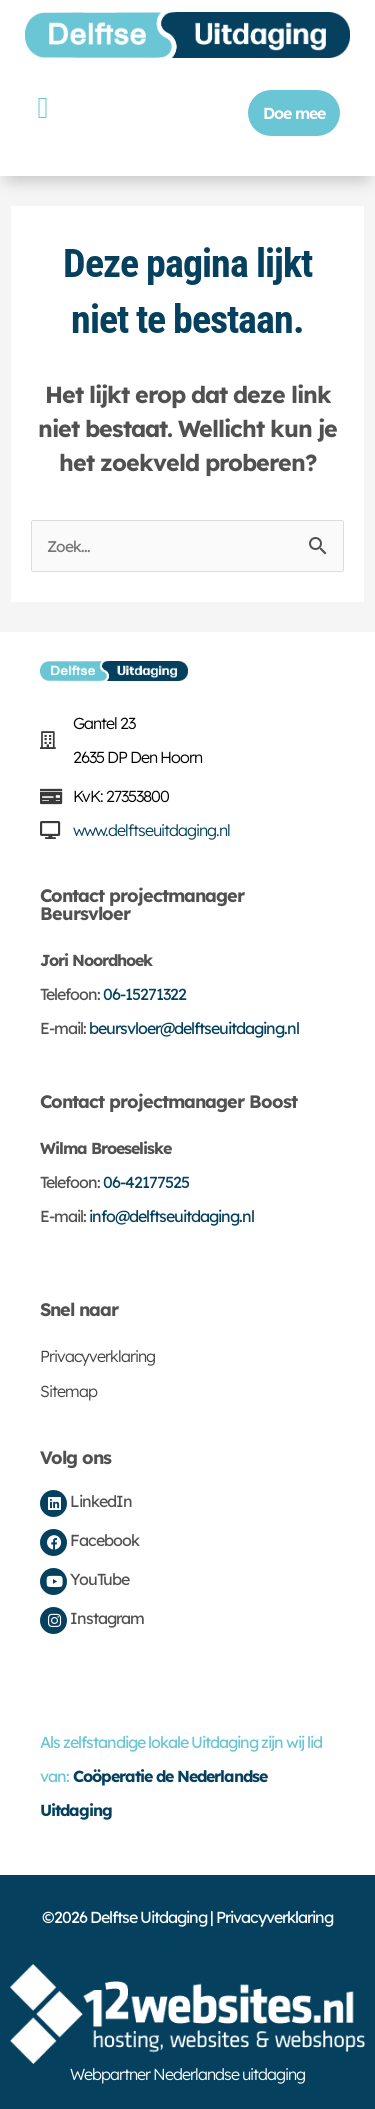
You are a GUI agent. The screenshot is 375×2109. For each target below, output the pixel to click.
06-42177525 (146, 1182)
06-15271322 (144, 994)
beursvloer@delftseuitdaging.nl (194, 1028)
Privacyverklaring (97, 1356)
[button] (42, 107)
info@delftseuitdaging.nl (171, 1216)
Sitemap (68, 1391)
